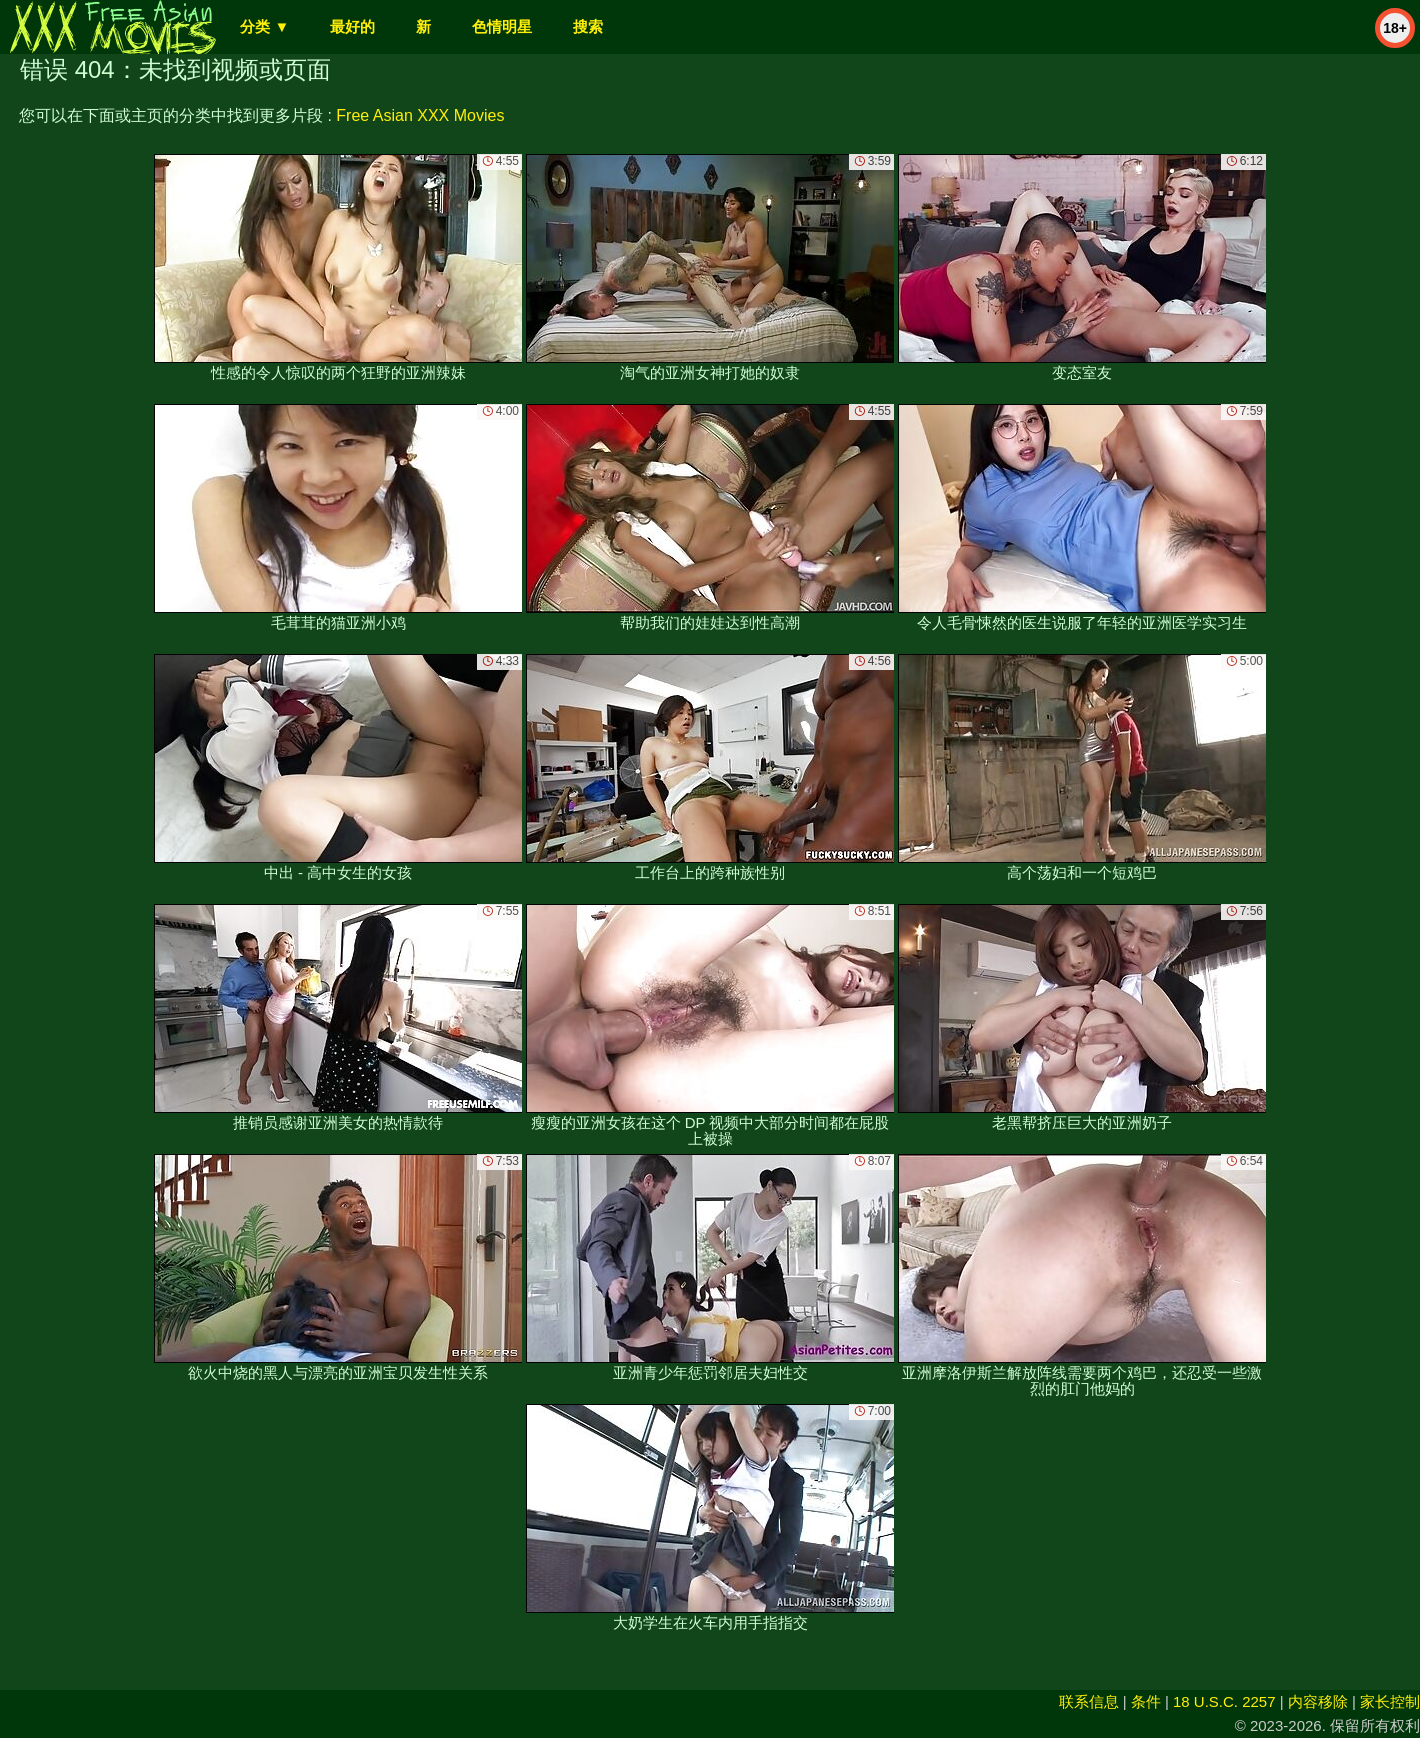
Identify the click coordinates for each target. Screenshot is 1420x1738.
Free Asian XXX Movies (420, 115)
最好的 (352, 26)
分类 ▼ (264, 26)
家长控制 (1390, 1701)
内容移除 (1318, 1701)
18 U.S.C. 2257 (1224, 1701)
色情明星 (502, 26)
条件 (1146, 1701)
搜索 (588, 26)
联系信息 (1089, 1701)
